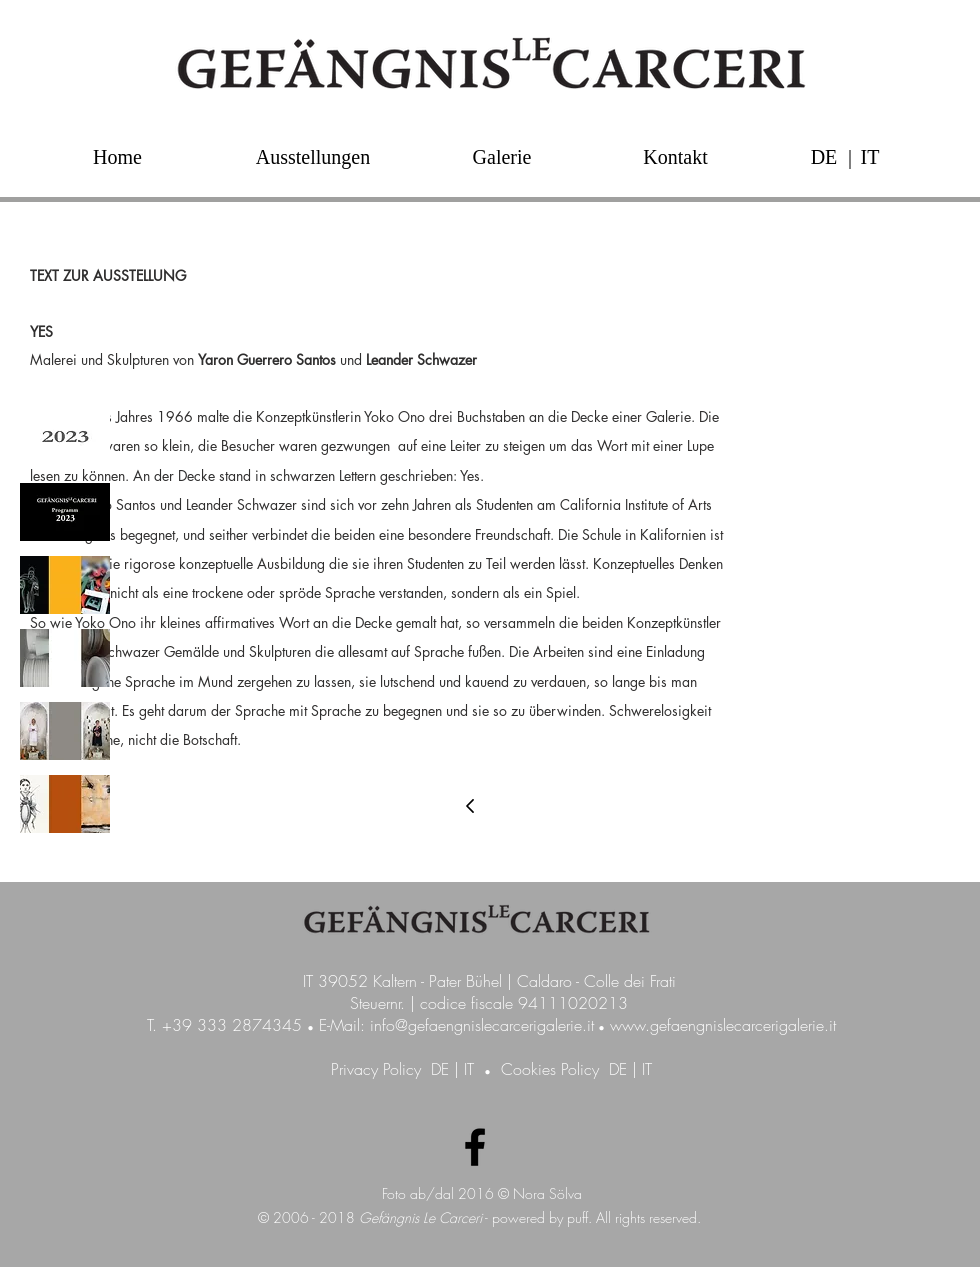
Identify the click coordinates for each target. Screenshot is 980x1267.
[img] (65, 439)
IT (469, 1069)
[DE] (824, 156)
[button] (850, 156)
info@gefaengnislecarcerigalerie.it (482, 1025)
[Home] (117, 156)
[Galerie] (502, 156)
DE (440, 1069)
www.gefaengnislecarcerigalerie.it (723, 1025)
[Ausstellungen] (313, 156)
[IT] (870, 156)
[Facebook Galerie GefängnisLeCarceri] (475, 1147)
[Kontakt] (675, 156)
